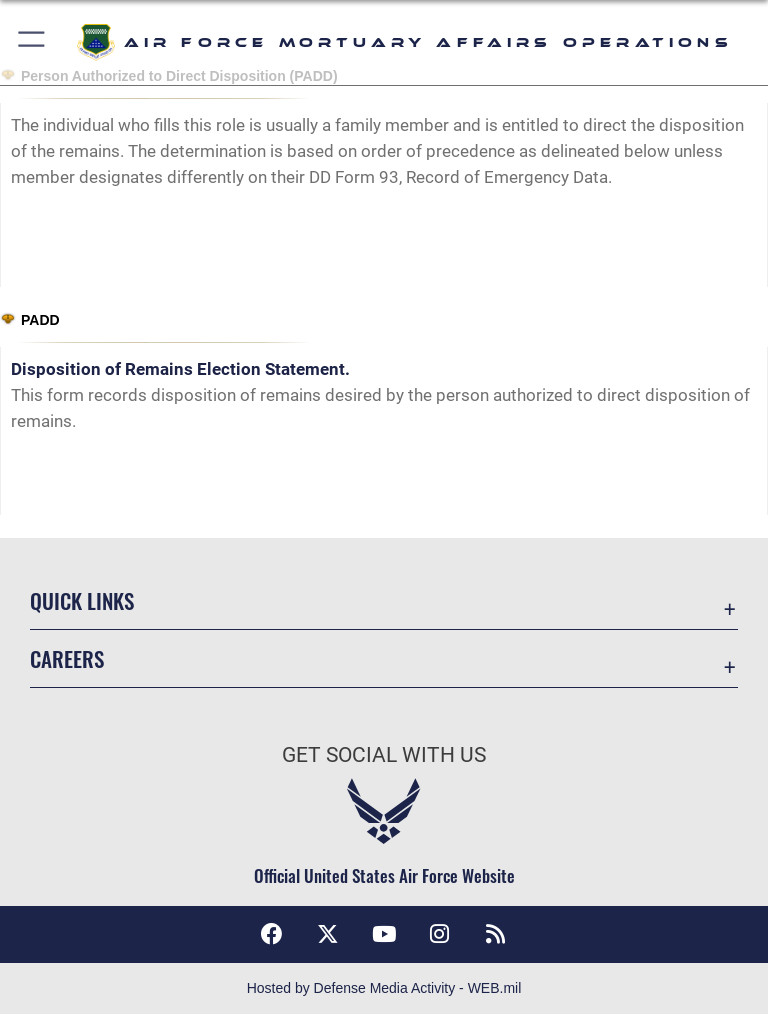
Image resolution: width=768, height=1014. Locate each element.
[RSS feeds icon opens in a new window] (496, 934)
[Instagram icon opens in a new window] (440, 934)
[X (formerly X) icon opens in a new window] (328, 934)
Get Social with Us (384, 755)
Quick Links (82, 600)
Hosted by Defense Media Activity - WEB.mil (384, 988)
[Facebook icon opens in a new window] (272, 934)
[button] (32, 42)
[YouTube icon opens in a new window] (384, 934)
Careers (67, 658)
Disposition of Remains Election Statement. (180, 369)
